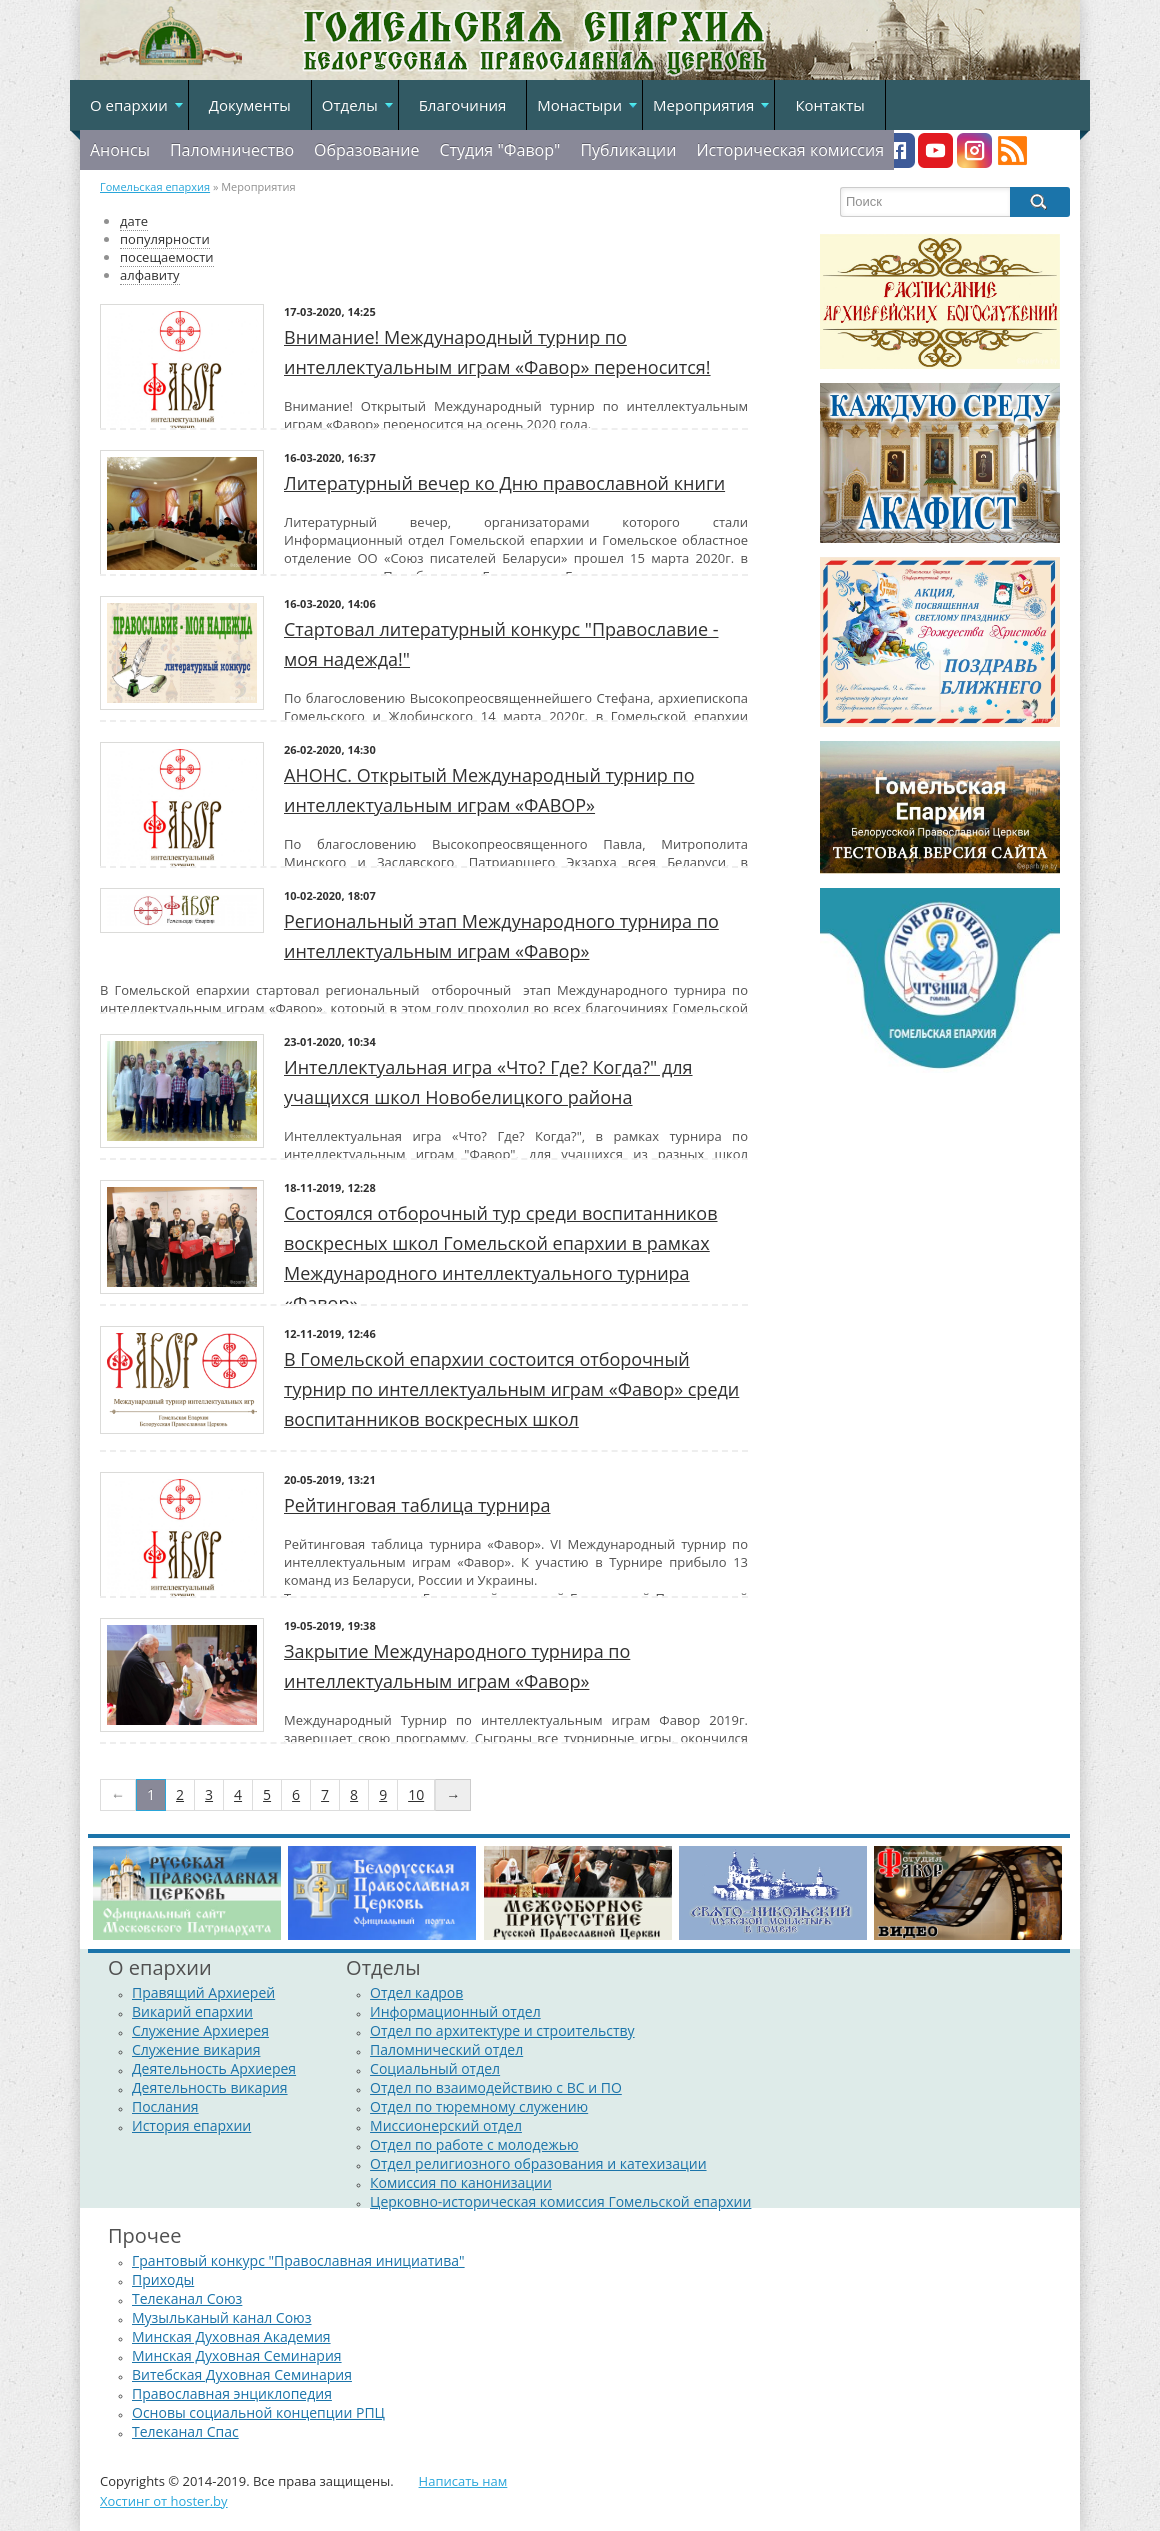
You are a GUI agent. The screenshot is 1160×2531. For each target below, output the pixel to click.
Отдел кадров (416, 1992)
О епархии (129, 105)
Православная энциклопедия (232, 2393)
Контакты (829, 105)
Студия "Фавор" (499, 150)
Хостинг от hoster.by (164, 2501)
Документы (250, 105)
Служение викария (196, 2049)
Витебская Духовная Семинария (242, 2374)
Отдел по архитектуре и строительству (502, 2030)
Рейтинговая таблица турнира (417, 1505)
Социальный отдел (435, 2068)
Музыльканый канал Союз (221, 2317)
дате (134, 221)
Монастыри (579, 105)
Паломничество (232, 150)
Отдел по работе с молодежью (474, 2144)
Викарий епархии (192, 2011)
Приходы (163, 2279)
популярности (165, 239)
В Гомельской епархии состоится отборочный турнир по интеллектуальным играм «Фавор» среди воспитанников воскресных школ (511, 1389)
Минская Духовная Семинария (237, 2355)
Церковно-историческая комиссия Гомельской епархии (560, 2201)
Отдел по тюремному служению (479, 2106)
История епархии (191, 2125)
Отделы (350, 105)
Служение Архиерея (200, 2030)
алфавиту (150, 275)
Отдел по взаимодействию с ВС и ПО (496, 2087)
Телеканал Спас (185, 2431)
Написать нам (463, 2481)
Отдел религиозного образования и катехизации (538, 2163)
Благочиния (463, 105)
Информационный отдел (455, 2011)
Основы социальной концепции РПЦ (258, 2412)
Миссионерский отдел (446, 2125)
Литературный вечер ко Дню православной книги (504, 483)
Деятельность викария (210, 2087)
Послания (165, 2106)
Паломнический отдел (446, 2049)
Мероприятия (703, 105)
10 (416, 1794)
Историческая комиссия (790, 150)
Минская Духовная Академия (231, 2336)
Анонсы (120, 150)
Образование (366, 150)
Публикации (628, 150)
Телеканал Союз (187, 2298)
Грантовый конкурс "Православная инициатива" (298, 2260)
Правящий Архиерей (203, 1992)
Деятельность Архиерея (214, 2068)
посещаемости (167, 257)
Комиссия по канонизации (461, 2182)
